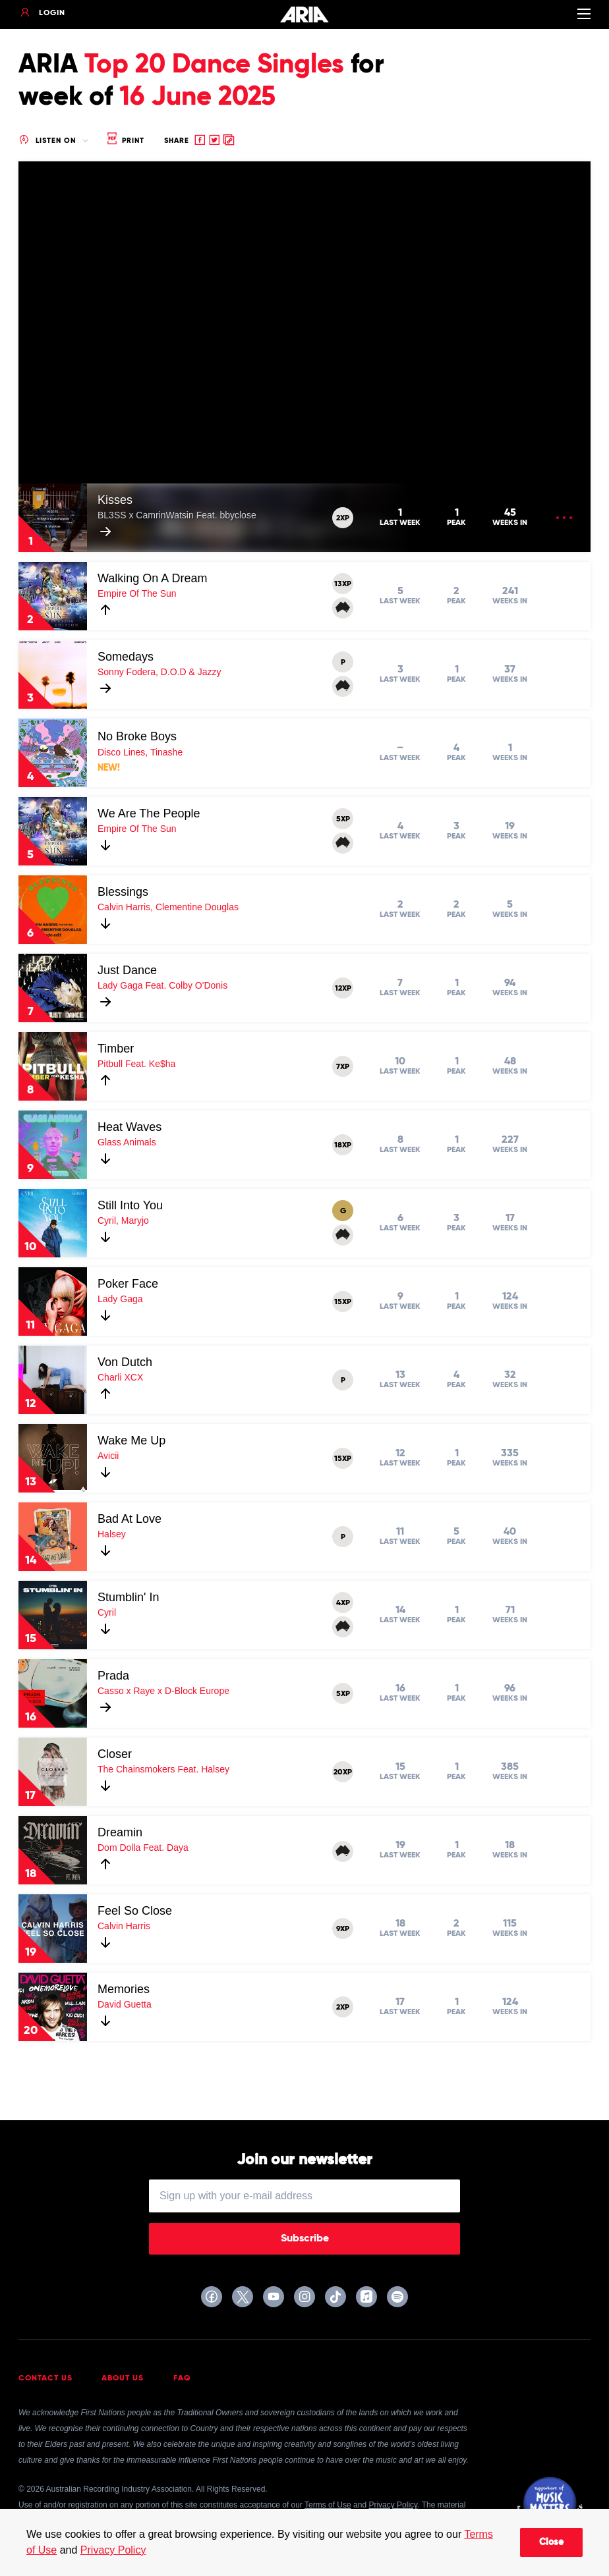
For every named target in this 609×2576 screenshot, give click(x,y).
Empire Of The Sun (137, 593)
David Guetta (125, 2004)
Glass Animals (127, 1142)
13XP (342, 584)
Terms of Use (327, 2504)
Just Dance (127, 970)
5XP (343, 819)
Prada (113, 1675)
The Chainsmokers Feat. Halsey (163, 1769)
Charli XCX (120, 1377)
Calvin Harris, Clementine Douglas (168, 907)
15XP (342, 1302)
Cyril (107, 1612)
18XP (342, 1145)
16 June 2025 (197, 97)
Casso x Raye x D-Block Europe (163, 1690)
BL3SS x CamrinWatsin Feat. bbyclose (177, 515)
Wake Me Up (131, 1440)
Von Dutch (125, 1362)
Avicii (108, 1455)
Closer (115, 1754)
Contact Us (45, 2378)
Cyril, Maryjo (123, 1220)
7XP (342, 1067)
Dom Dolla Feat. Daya (143, 1847)
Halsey (112, 1534)
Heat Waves (129, 1127)
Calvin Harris (124, 1926)
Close (551, 2542)
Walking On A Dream (152, 578)
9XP (342, 1929)
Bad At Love (129, 1518)
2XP (342, 518)
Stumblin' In (128, 1597)
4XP (343, 1603)
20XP (343, 1772)
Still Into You (130, 1205)
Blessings (123, 891)
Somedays (126, 656)
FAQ (182, 2378)
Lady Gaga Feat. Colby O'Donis (162, 985)
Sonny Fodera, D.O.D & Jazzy (159, 672)
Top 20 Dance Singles (214, 65)
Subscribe (305, 2238)
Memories (124, 1989)
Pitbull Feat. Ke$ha (136, 1063)
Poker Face (128, 1283)
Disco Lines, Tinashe (140, 752)
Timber (116, 1048)
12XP (343, 989)
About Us (123, 2378)
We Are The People (149, 813)
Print (124, 140)
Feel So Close (135, 1910)
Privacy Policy (113, 2550)
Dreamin (120, 1832)
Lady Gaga (120, 1299)
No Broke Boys (137, 736)
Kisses (115, 500)
